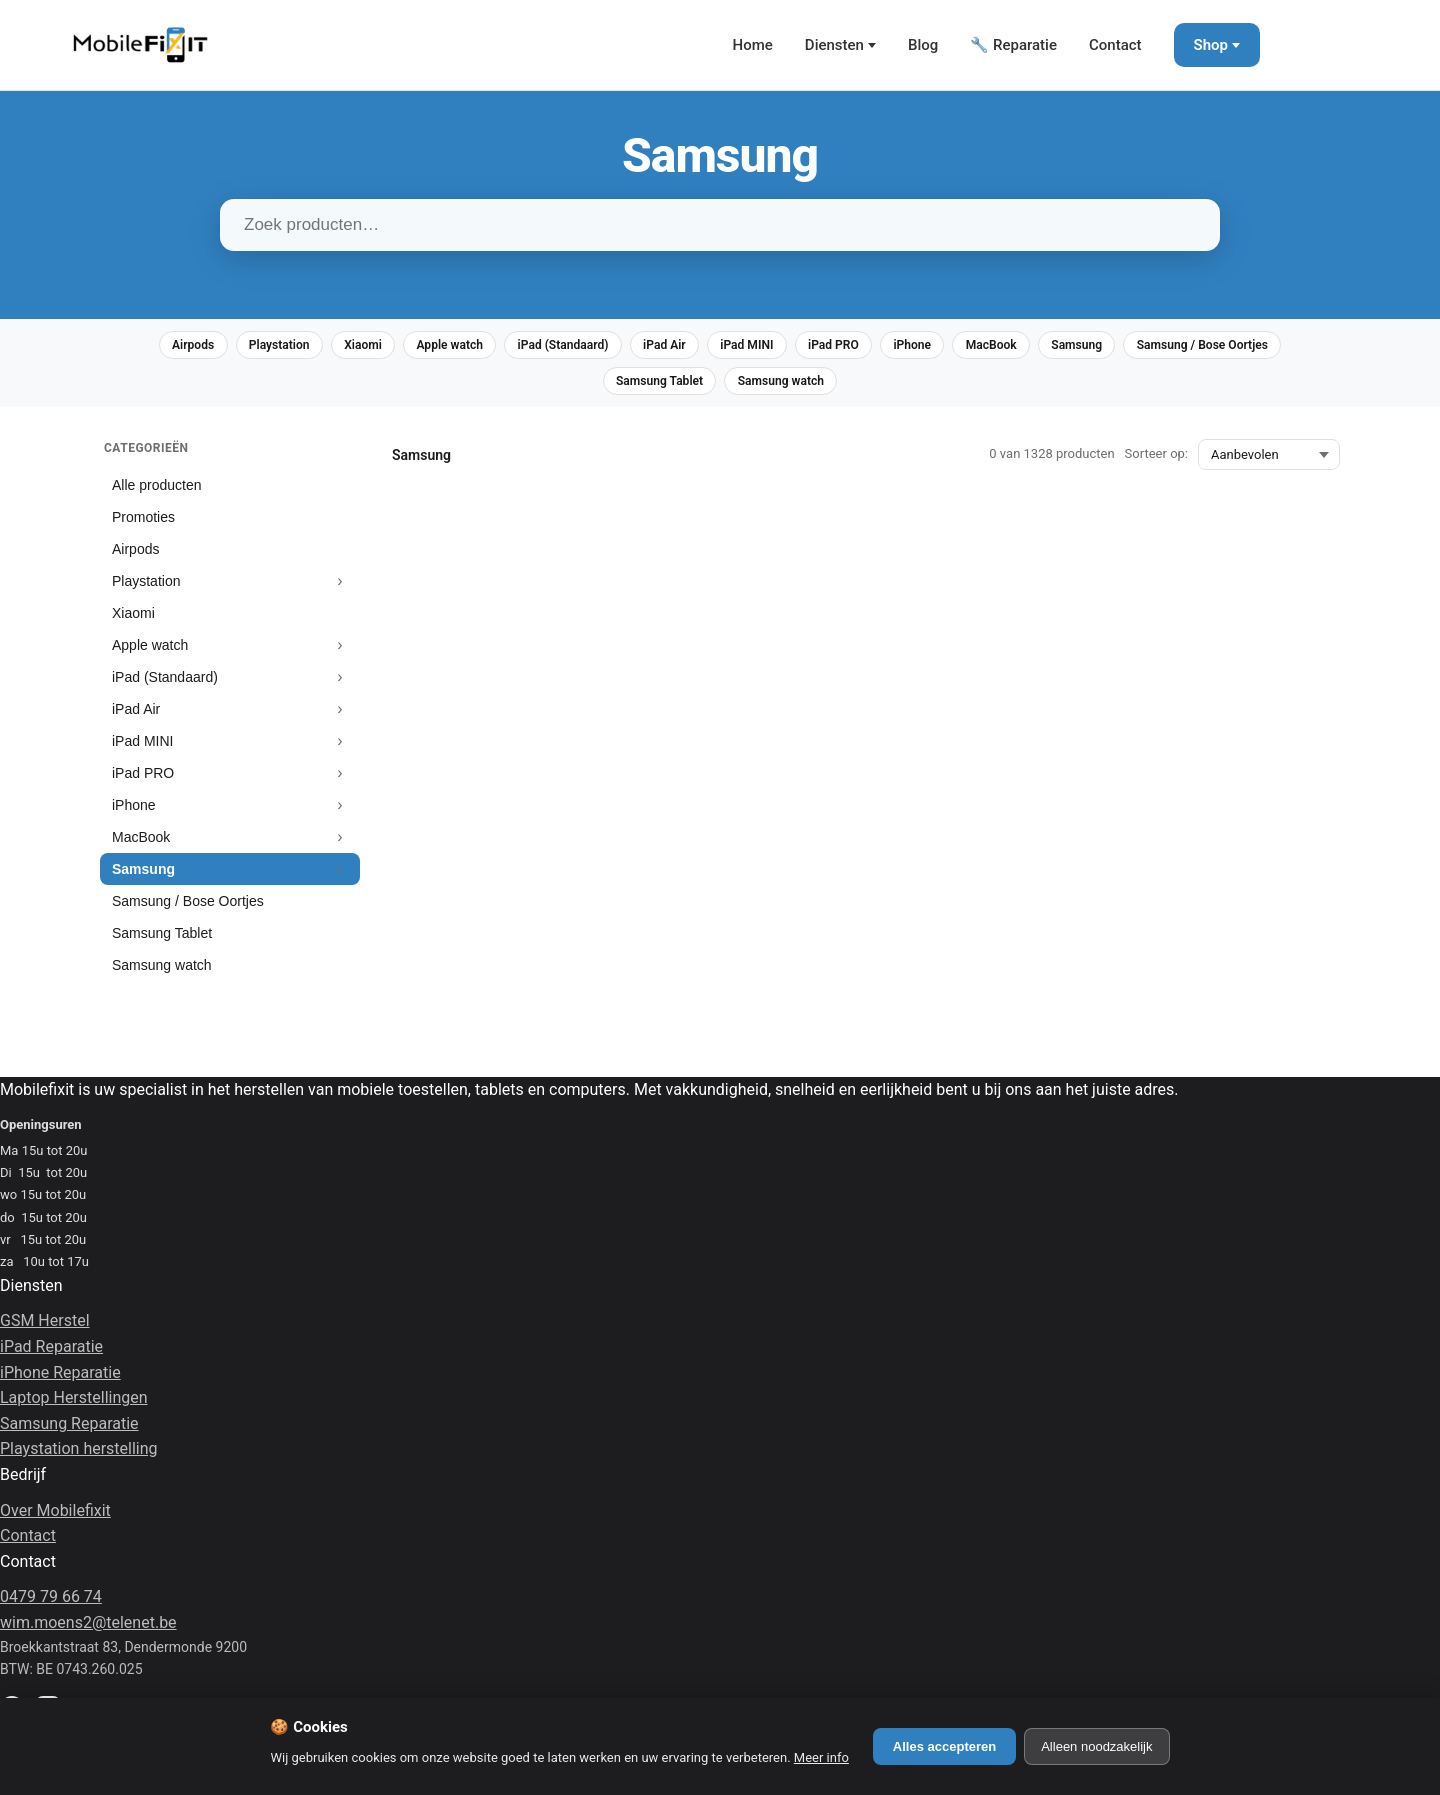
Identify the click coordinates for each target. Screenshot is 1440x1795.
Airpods (217, 347)
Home (753, 45)
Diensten (834, 45)
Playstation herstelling (79, 1458)
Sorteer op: (1156, 463)
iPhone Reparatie (60, 1381)
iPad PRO (941, 347)
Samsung (1217, 347)
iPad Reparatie (51, 1355)
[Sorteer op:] (1269, 464)
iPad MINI (842, 347)
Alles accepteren (944, 1746)
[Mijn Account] (1300, 45)
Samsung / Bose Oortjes (584, 388)
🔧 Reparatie (1013, 45)
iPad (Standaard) (635, 347)
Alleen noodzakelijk (1096, 1746)
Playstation (315, 347)
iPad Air (749, 347)
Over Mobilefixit (55, 1519)
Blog (923, 45)
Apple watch (509, 347)
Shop (1211, 45)
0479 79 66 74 (51, 1606)
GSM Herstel (45, 1330)
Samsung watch (879, 388)
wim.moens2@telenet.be (88, 1631)
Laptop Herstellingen (74, 1407)
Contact (1115, 45)
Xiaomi (410, 347)
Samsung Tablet (744, 388)
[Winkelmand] (1360, 45)
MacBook (1120, 347)
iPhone (1030, 347)
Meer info (821, 1757)
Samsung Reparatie (69, 1432)
